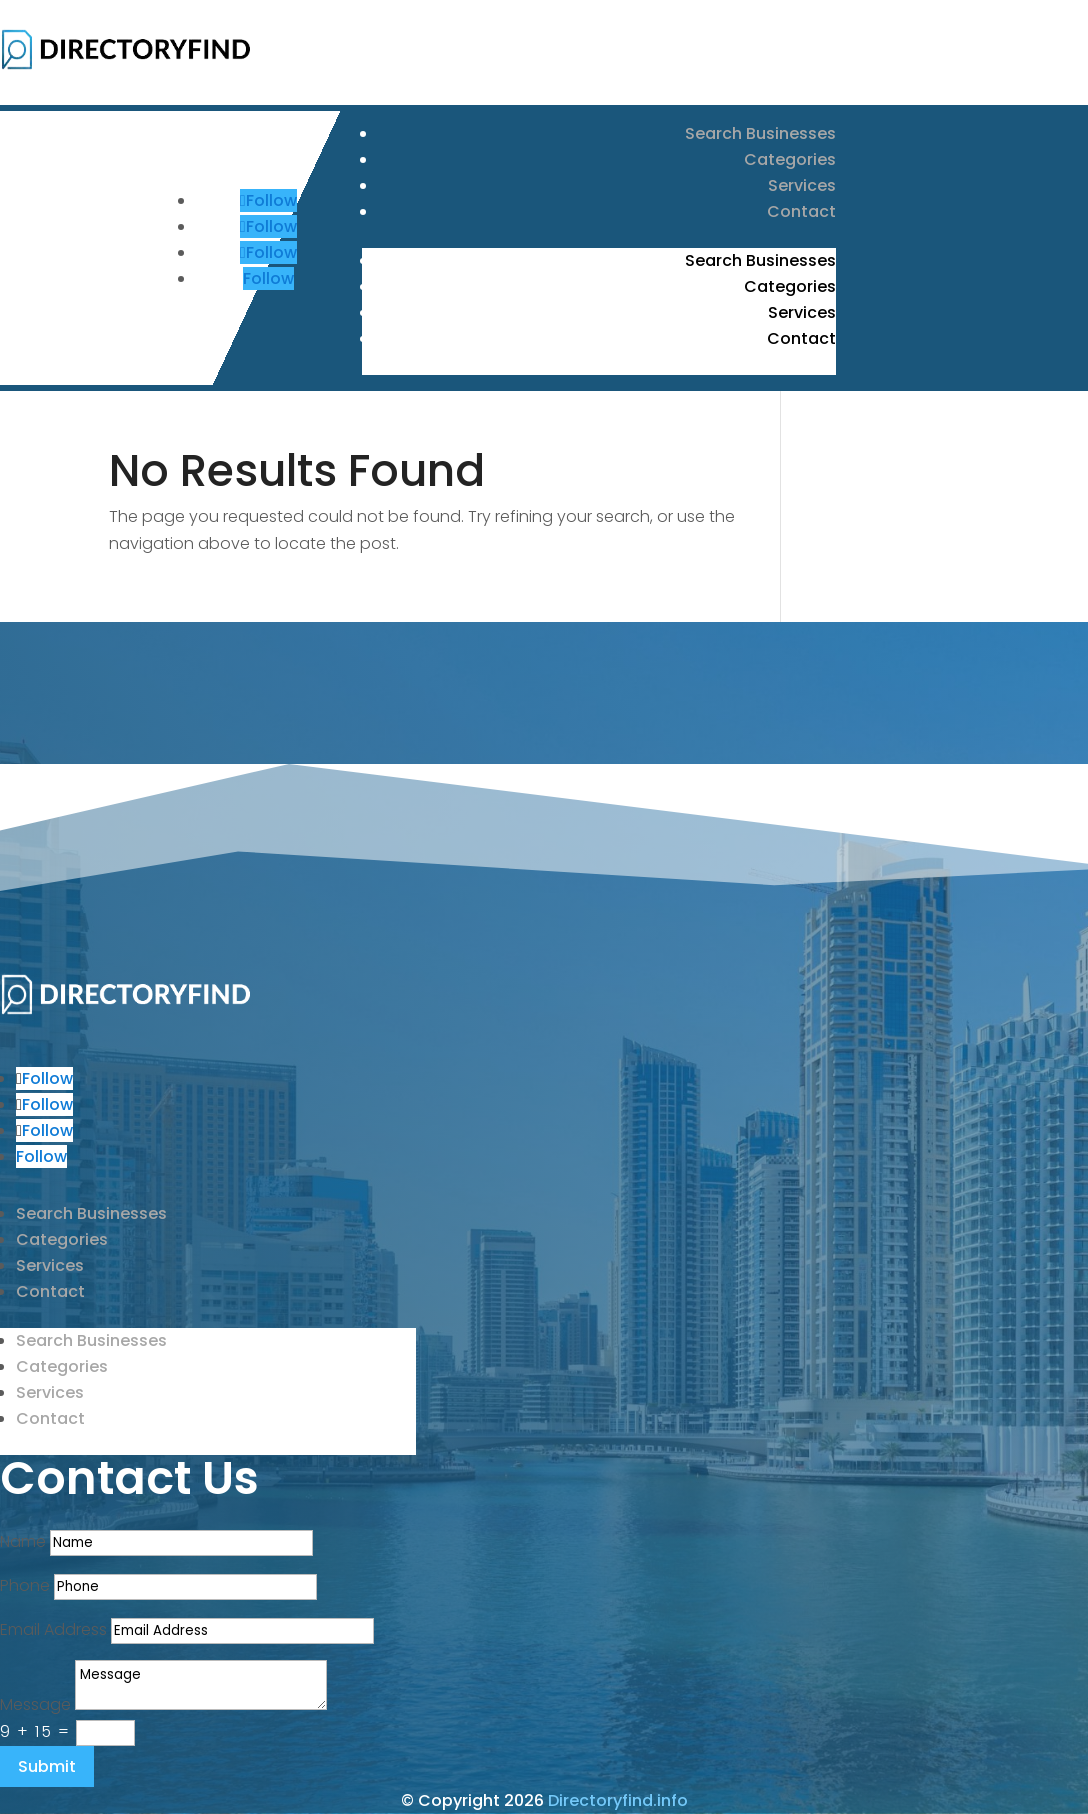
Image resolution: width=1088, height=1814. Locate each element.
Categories (790, 159)
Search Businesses (760, 133)
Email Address (53, 1629)
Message (35, 1704)
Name (23, 1541)
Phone (25, 1585)
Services (802, 185)
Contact (801, 211)
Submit (47, 1766)
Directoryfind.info (618, 1800)
